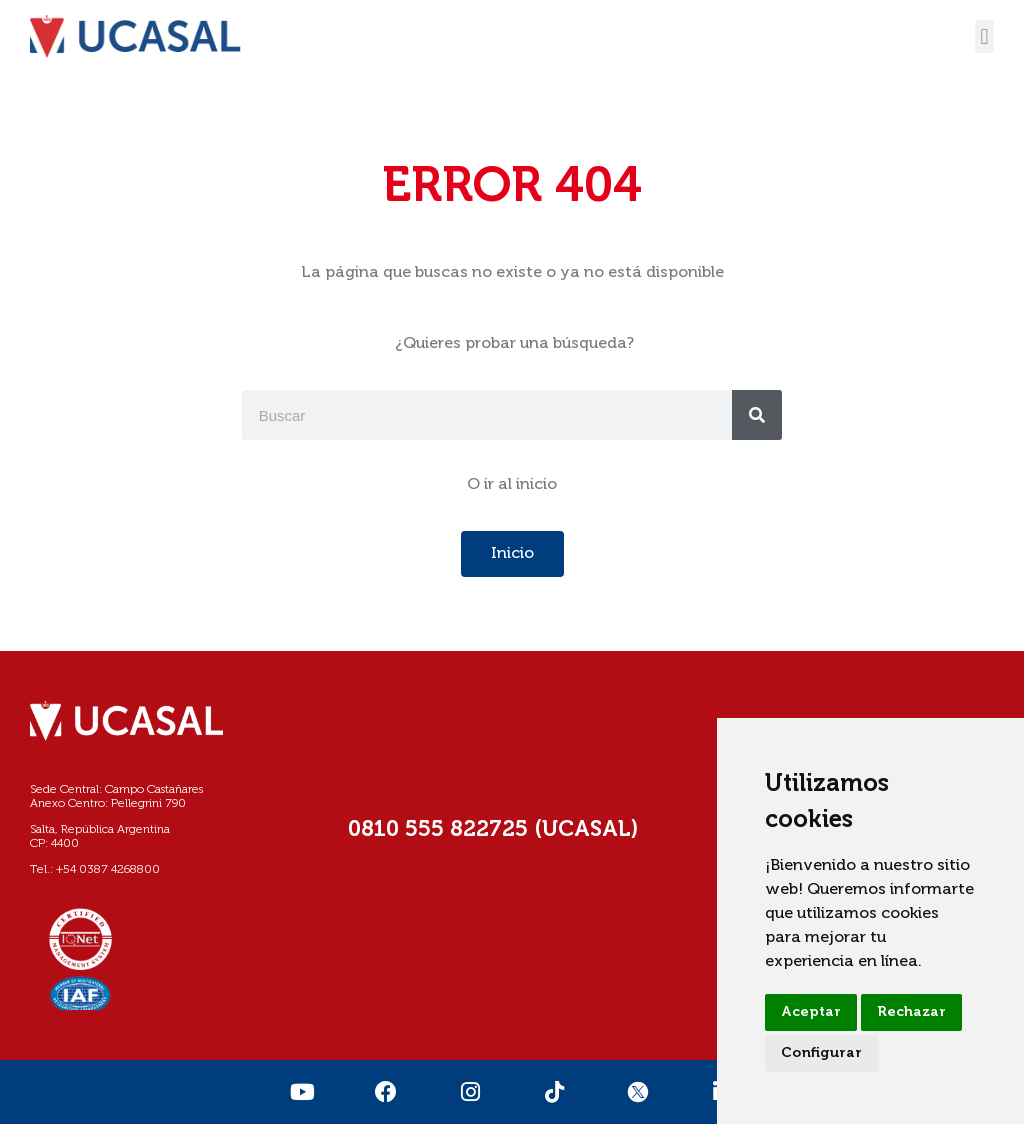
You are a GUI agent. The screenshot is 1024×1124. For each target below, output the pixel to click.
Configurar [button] (821, 1053)
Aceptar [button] (811, 1012)
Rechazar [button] (911, 1012)
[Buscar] (757, 415)
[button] (984, 36)
